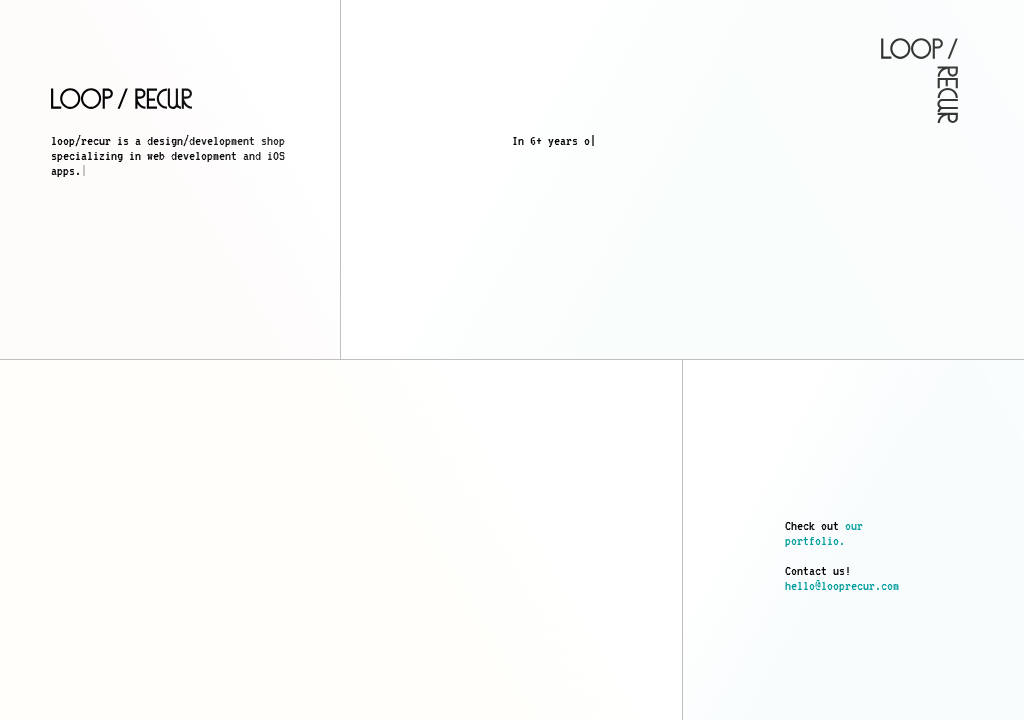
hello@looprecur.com (842, 585)
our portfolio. (824, 533)
